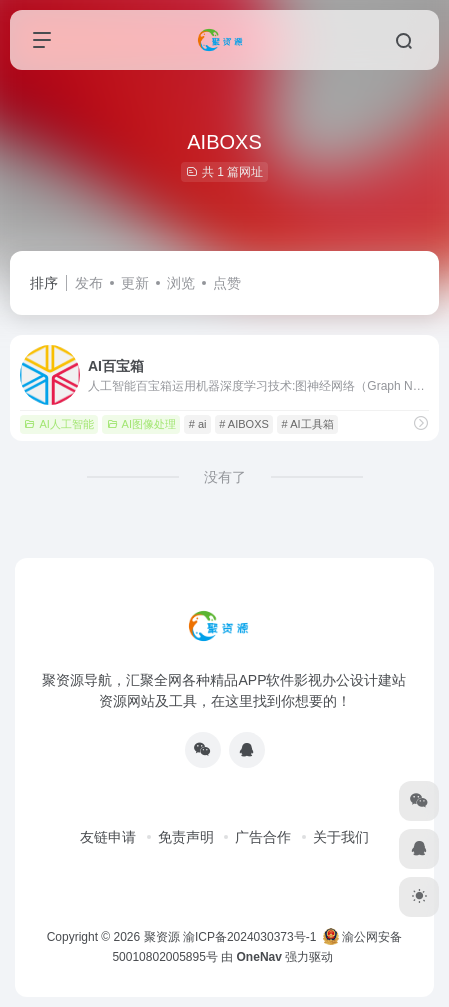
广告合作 (263, 837)
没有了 (225, 477)
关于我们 (341, 837)
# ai (198, 424)
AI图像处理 (141, 424)
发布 (89, 283)
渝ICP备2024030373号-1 (249, 937)
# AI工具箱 (308, 424)
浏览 (181, 283)
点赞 (227, 283)
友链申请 (108, 837)
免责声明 (186, 837)
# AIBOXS (244, 424)
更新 (135, 283)
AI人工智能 (58, 424)
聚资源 (162, 937)
